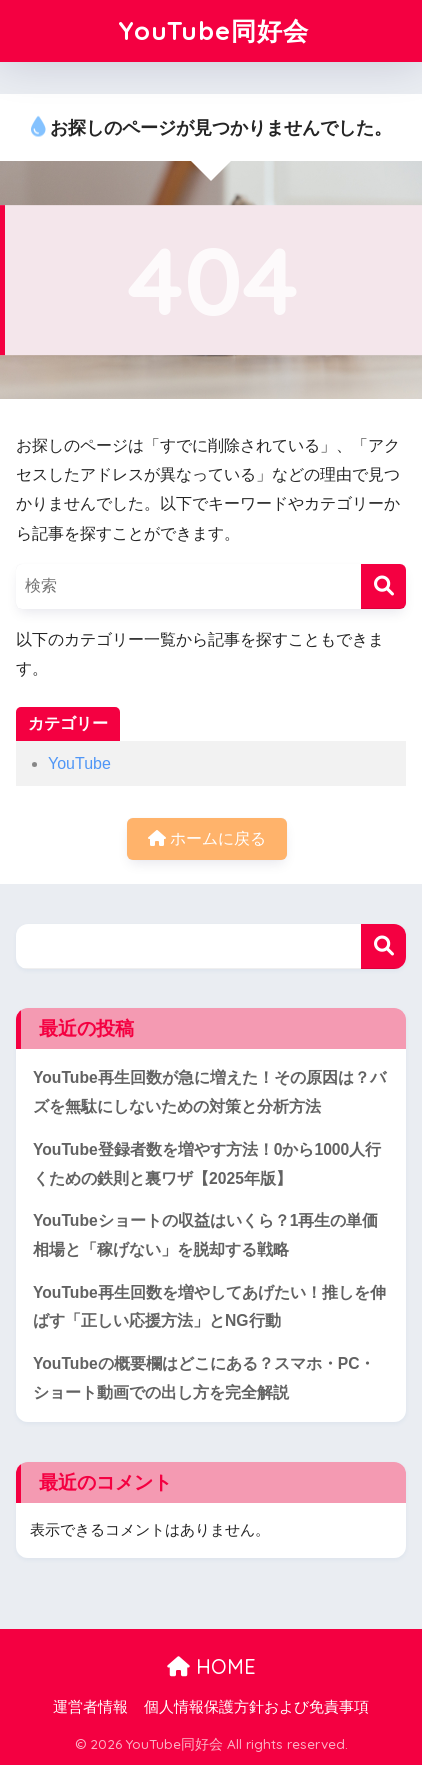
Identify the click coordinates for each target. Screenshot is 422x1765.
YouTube (79, 763)
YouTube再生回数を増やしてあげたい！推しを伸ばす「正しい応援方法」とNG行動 (209, 1307)
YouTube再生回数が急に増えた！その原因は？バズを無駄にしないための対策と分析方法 (209, 1092)
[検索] (383, 586)
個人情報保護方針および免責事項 (256, 1707)
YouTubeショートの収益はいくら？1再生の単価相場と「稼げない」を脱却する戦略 (205, 1235)
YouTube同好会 (213, 30)
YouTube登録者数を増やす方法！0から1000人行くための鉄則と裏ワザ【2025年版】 (207, 1164)
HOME (211, 1666)
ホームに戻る (207, 838)
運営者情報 (90, 1707)
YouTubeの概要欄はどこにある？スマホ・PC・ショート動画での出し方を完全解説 (204, 1378)
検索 (383, 946)
